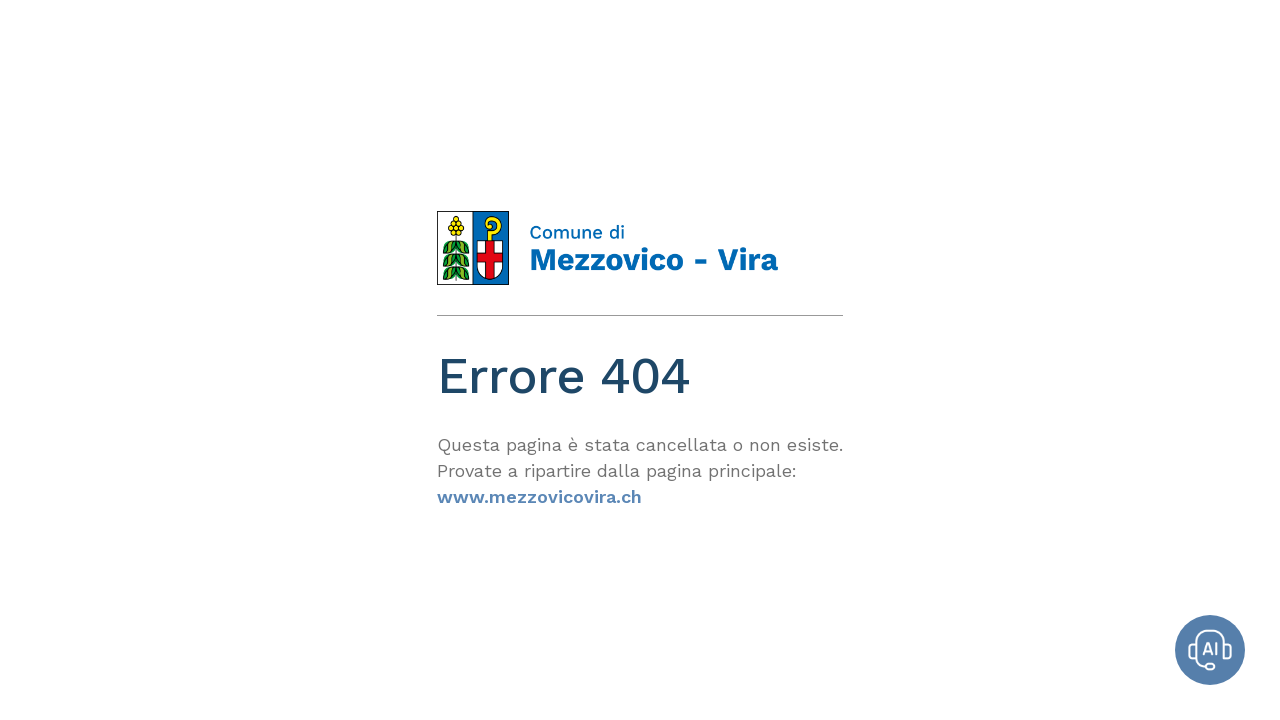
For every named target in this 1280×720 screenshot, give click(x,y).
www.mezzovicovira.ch (539, 496)
